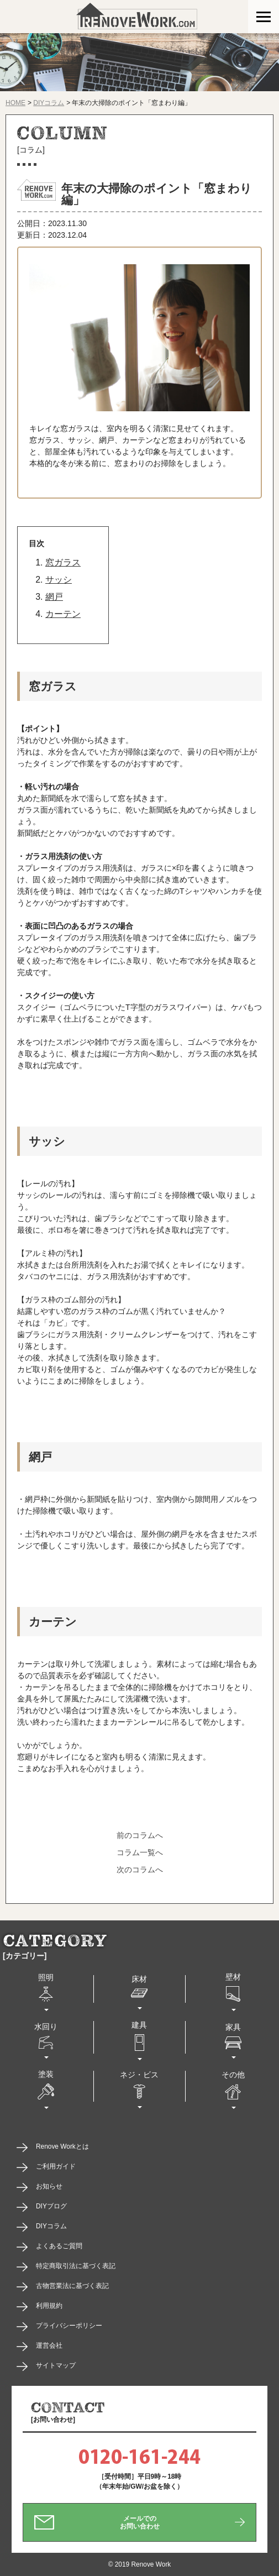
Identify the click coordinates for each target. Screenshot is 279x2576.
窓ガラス (63, 562)
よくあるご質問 (59, 2246)
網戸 (54, 596)
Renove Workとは (62, 2146)
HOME (15, 103)
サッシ (58, 579)
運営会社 (49, 2345)
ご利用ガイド (56, 2166)
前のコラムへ (140, 1835)
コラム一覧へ (140, 1852)
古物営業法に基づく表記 (72, 2286)
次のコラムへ (140, 1869)
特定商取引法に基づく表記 (75, 2266)
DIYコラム (48, 103)
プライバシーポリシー (69, 2325)
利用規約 (49, 2306)
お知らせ (49, 2186)
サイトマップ (56, 2365)
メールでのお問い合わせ (140, 2522)
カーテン (63, 614)
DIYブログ (51, 2206)
